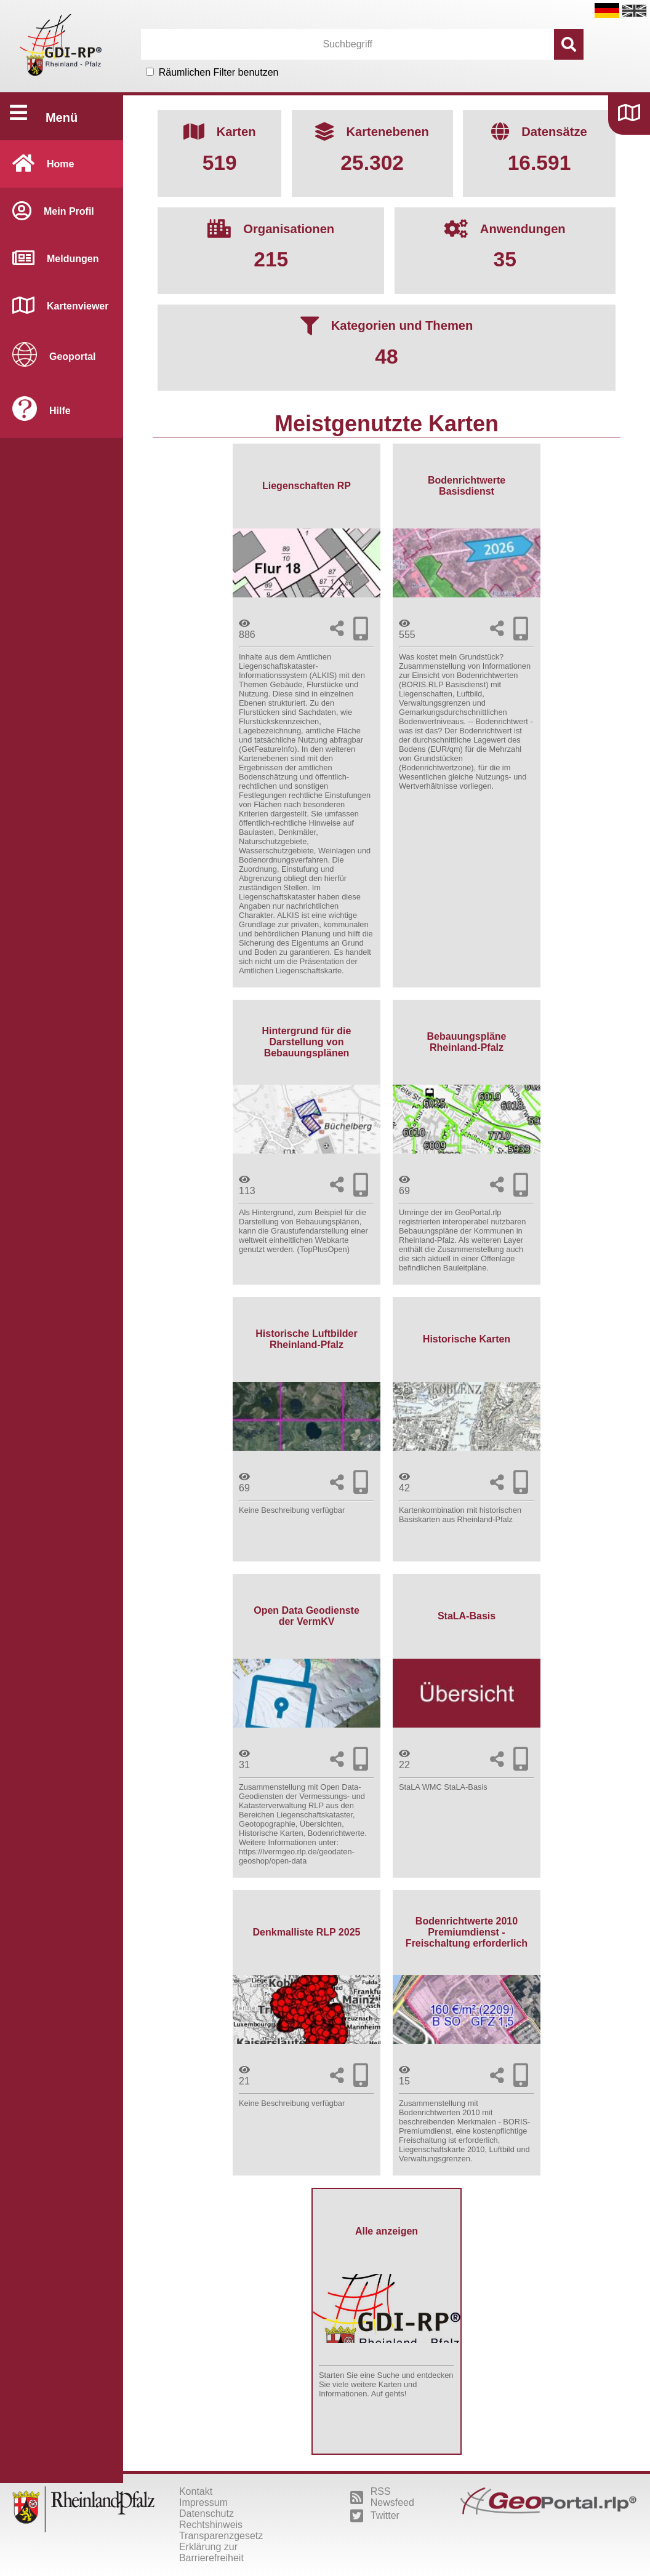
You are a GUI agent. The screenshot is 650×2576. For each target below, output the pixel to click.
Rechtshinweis (211, 2524)
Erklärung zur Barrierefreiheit (211, 2552)
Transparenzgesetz (221, 2535)
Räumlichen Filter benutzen (219, 72)
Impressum (203, 2502)
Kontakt (195, 2491)
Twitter (374, 2515)
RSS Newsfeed (382, 2497)
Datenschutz (206, 2513)
